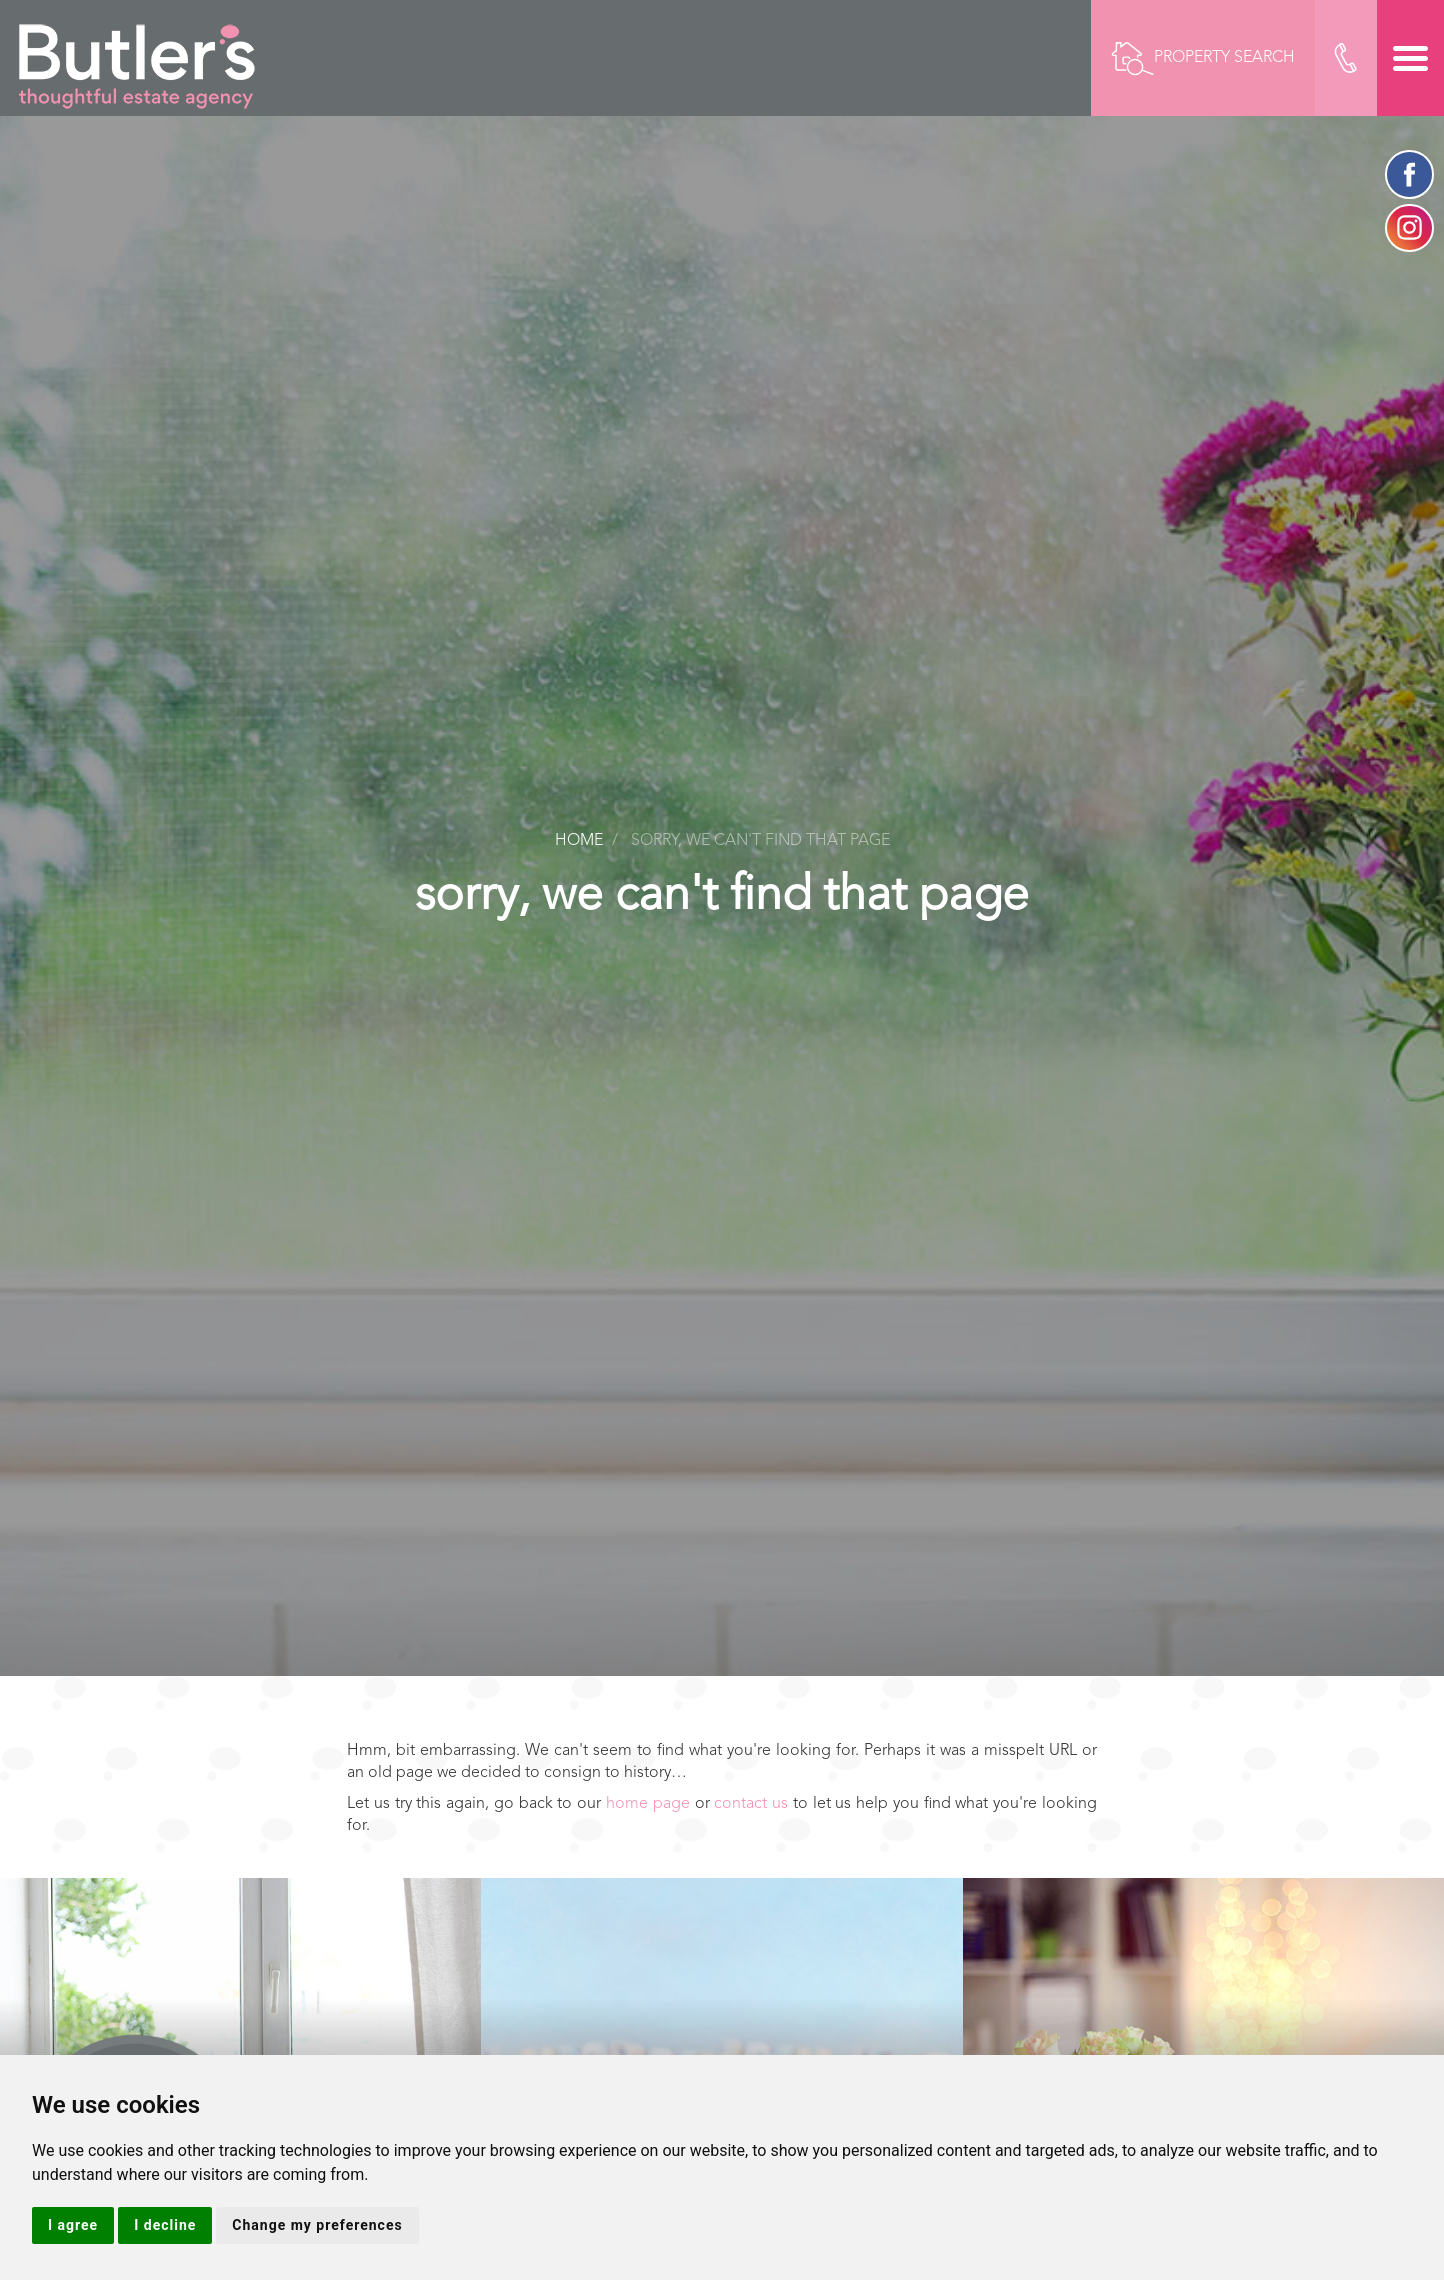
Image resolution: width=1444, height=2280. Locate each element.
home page (648, 1804)
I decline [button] (165, 2225)
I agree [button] (73, 2225)
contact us (751, 1804)
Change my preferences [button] (317, 2225)
